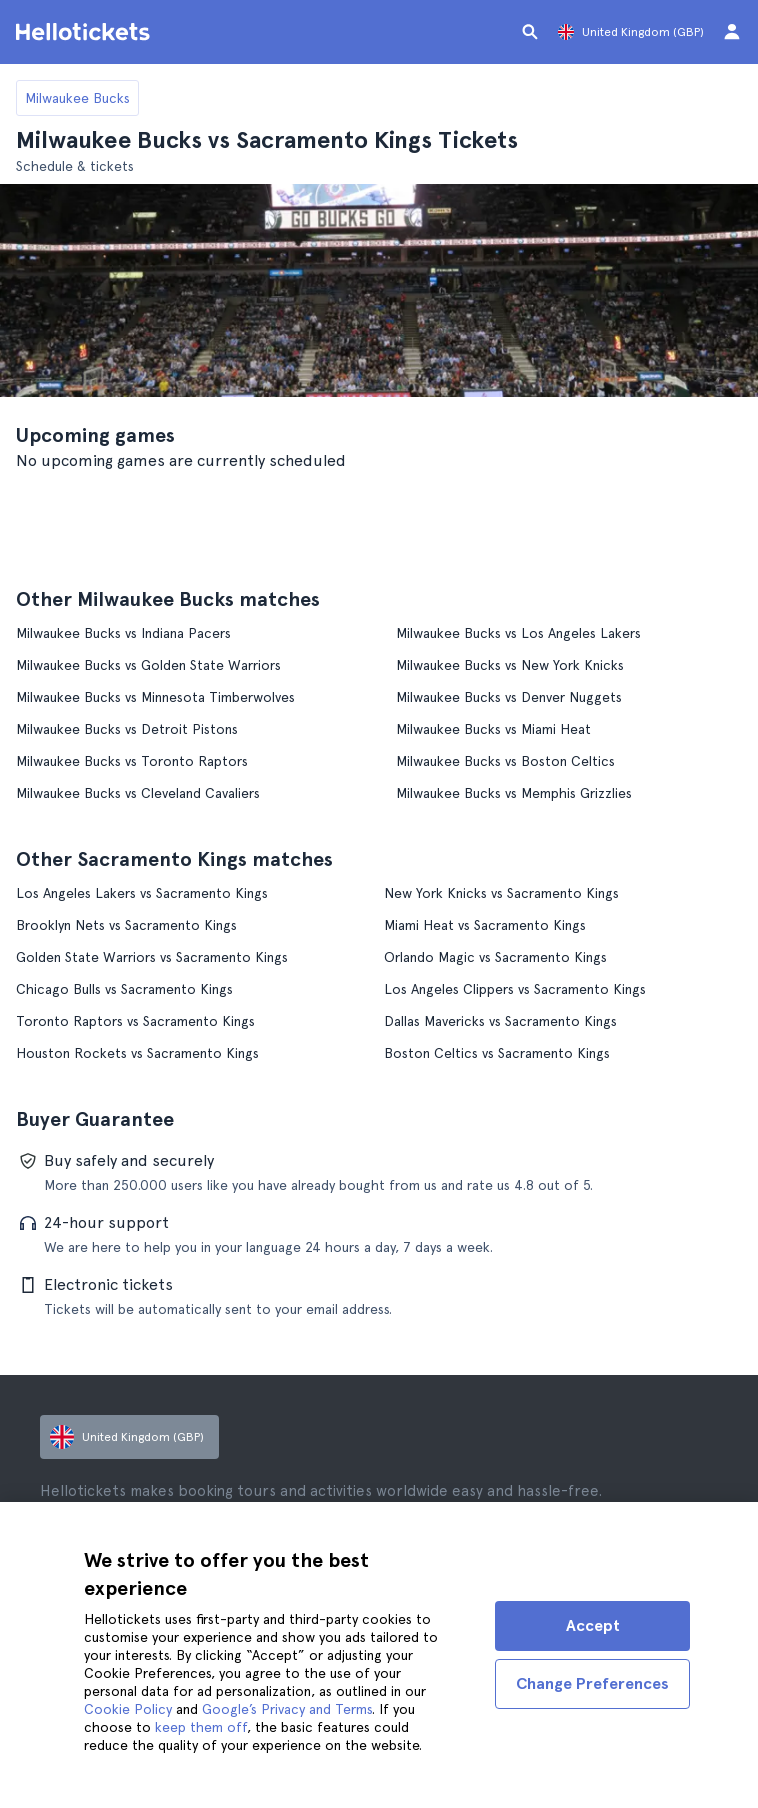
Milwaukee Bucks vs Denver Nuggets (509, 697)
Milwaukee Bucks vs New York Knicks (510, 665)
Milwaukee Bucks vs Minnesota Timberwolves (155, 697)
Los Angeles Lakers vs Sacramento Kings (142, 893)
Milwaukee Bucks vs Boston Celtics (505, 761)
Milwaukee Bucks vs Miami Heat (493, 729)
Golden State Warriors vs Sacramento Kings (152, 957)
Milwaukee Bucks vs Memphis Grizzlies (514, 793)
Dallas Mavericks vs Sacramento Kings (500, 1021)
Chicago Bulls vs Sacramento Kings (124, 989)
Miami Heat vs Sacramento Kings (485, 925)
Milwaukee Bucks (77, 98)
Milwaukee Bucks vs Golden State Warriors (148, 665)
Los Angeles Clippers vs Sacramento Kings (515, 989)
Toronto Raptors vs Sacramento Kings (135, 1021)
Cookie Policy (128, 1709)
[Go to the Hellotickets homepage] (86, 32)
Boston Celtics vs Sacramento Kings (497, 1053)
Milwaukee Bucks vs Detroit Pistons (127, 729)
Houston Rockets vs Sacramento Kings (137, 1053)
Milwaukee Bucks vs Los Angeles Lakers (518, 633)
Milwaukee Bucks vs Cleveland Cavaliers (138, 793)
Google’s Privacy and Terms (287, 1709)
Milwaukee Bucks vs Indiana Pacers (123, 633)
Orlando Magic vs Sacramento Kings (495, 957)
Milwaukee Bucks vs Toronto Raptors (132, 761)
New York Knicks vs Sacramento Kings (501, 893)
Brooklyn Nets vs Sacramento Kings (126, 925)
